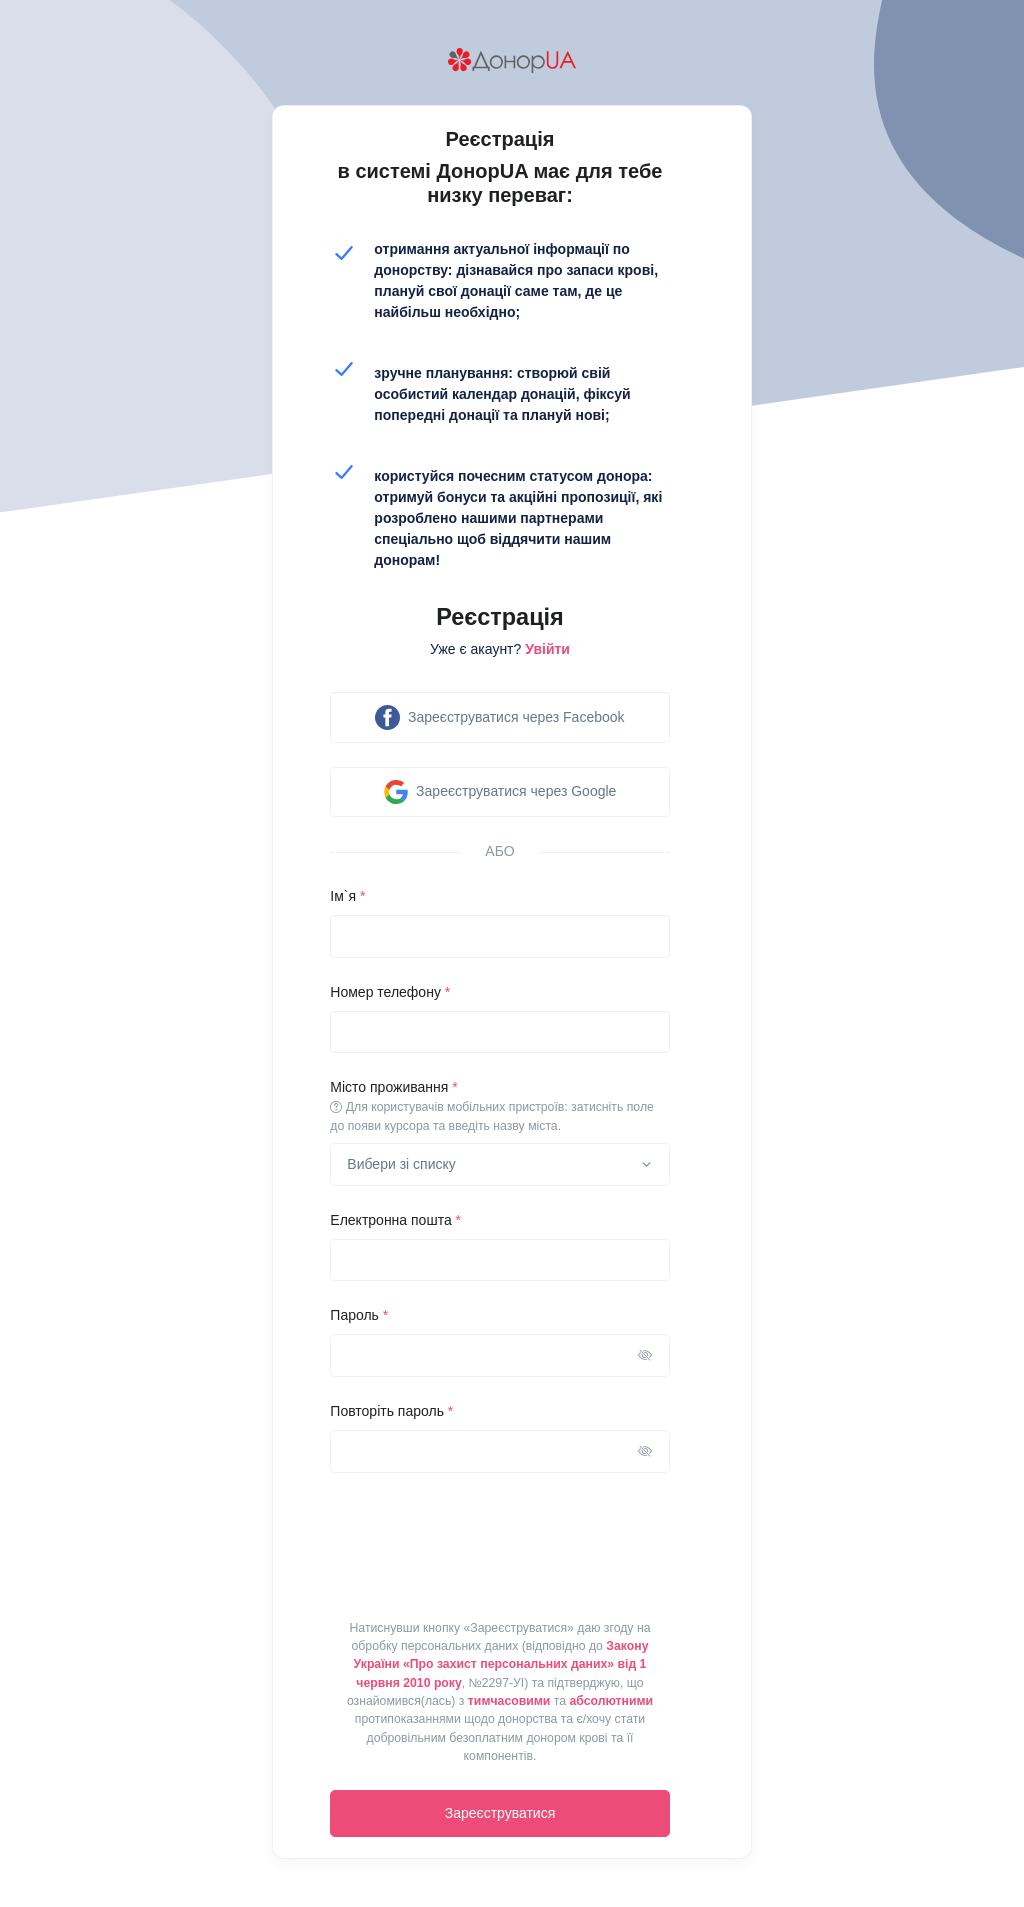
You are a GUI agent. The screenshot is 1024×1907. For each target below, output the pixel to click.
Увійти (547, 649)
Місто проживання (499, 1107)
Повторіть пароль (391, 1411)
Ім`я (347, 896)
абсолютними (611, 1701)
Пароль (359, 1315)
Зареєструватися (500, 1813)
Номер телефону (390, 992)
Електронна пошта (395, 1220)
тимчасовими (509, 1701)
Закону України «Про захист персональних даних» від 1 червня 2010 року (501, 1664)
